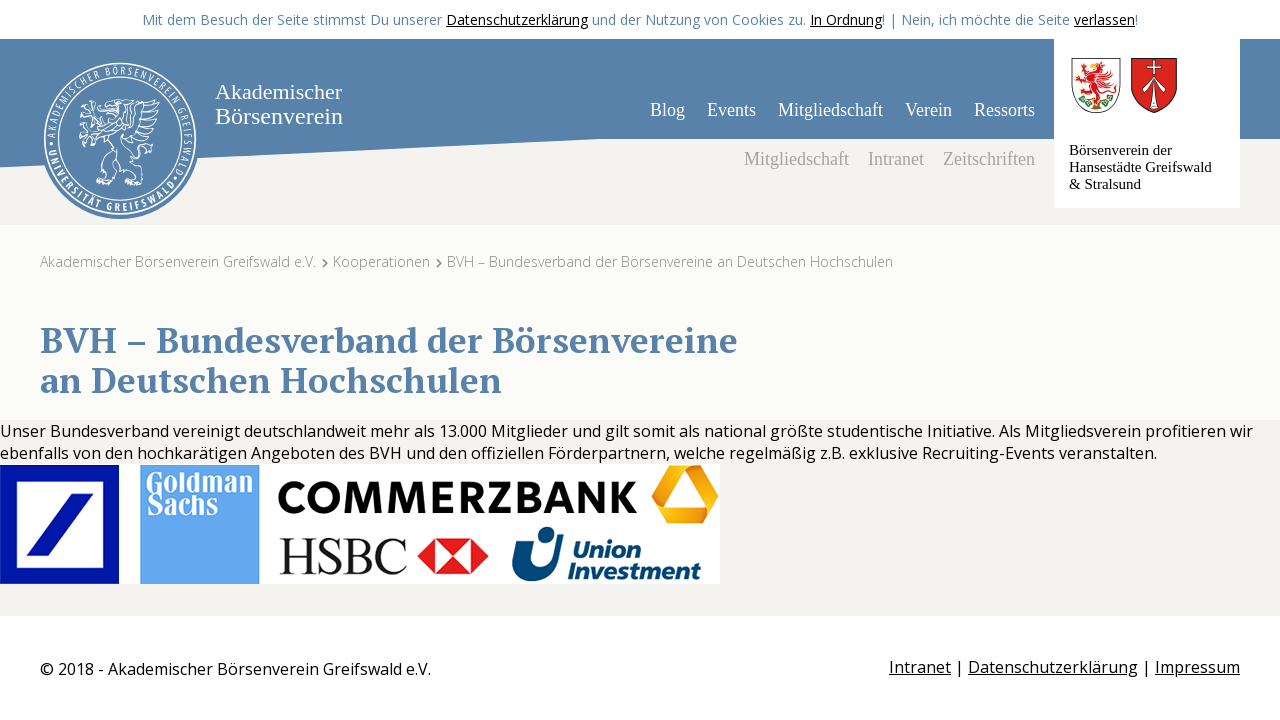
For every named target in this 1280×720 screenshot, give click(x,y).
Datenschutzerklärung (517, 19)
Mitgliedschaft (830, 110)
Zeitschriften (989, 159)
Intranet (896, 159)
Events (731, 110)
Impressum (1197, 667)
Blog (667, 110)
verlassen (1104, 19)
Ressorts (1004, 110)
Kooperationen (381, 261)
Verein (928, 110)
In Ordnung (846, 19)
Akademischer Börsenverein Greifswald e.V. (178, 261)
